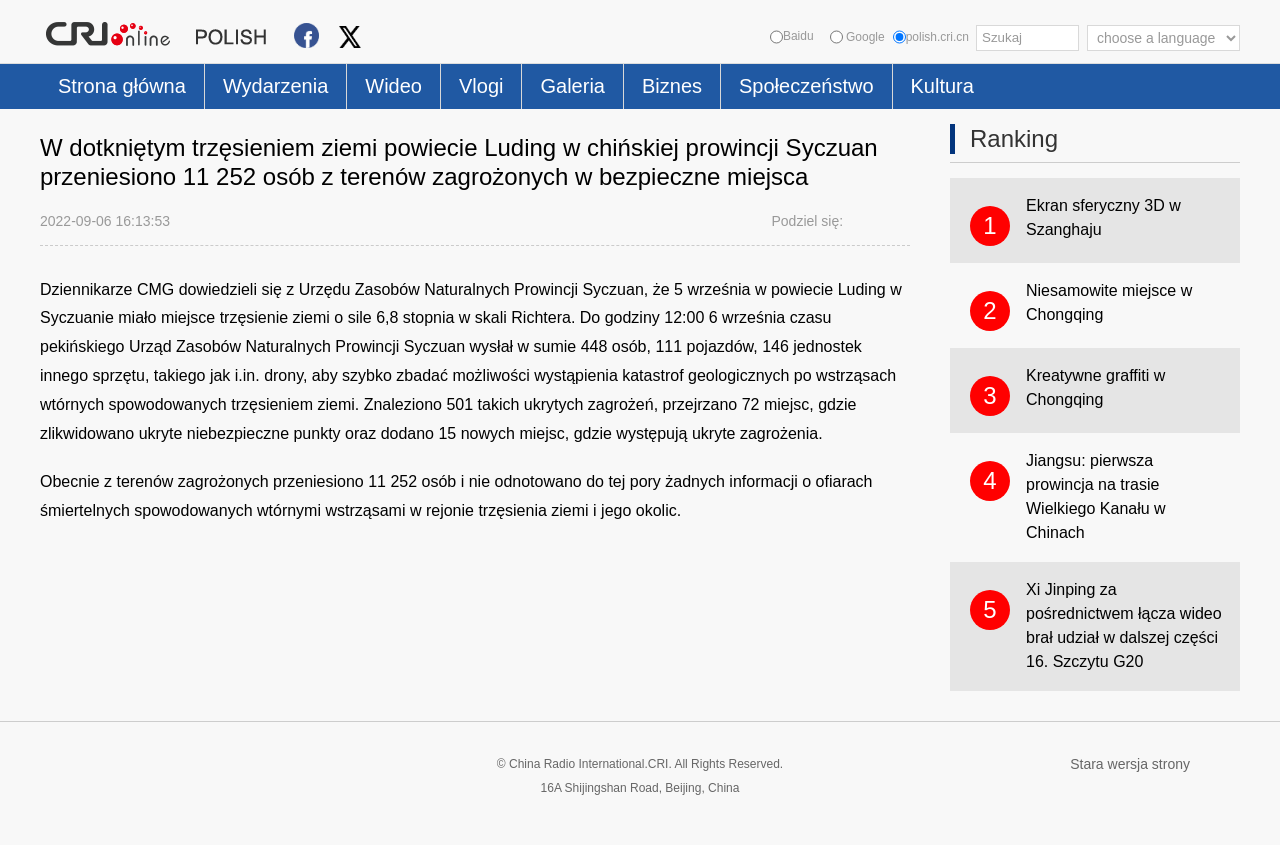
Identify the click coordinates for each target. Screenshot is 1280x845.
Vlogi (481, 86)
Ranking (1014, 138)
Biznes (672, 86)
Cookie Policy (79, 817)
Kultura (942, 86)
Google (857, 37)
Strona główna (122, 86)
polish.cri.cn (931, 37)
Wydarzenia (275, 86)
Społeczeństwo (806, 86)
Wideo (393, 86)
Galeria (572, 86)
